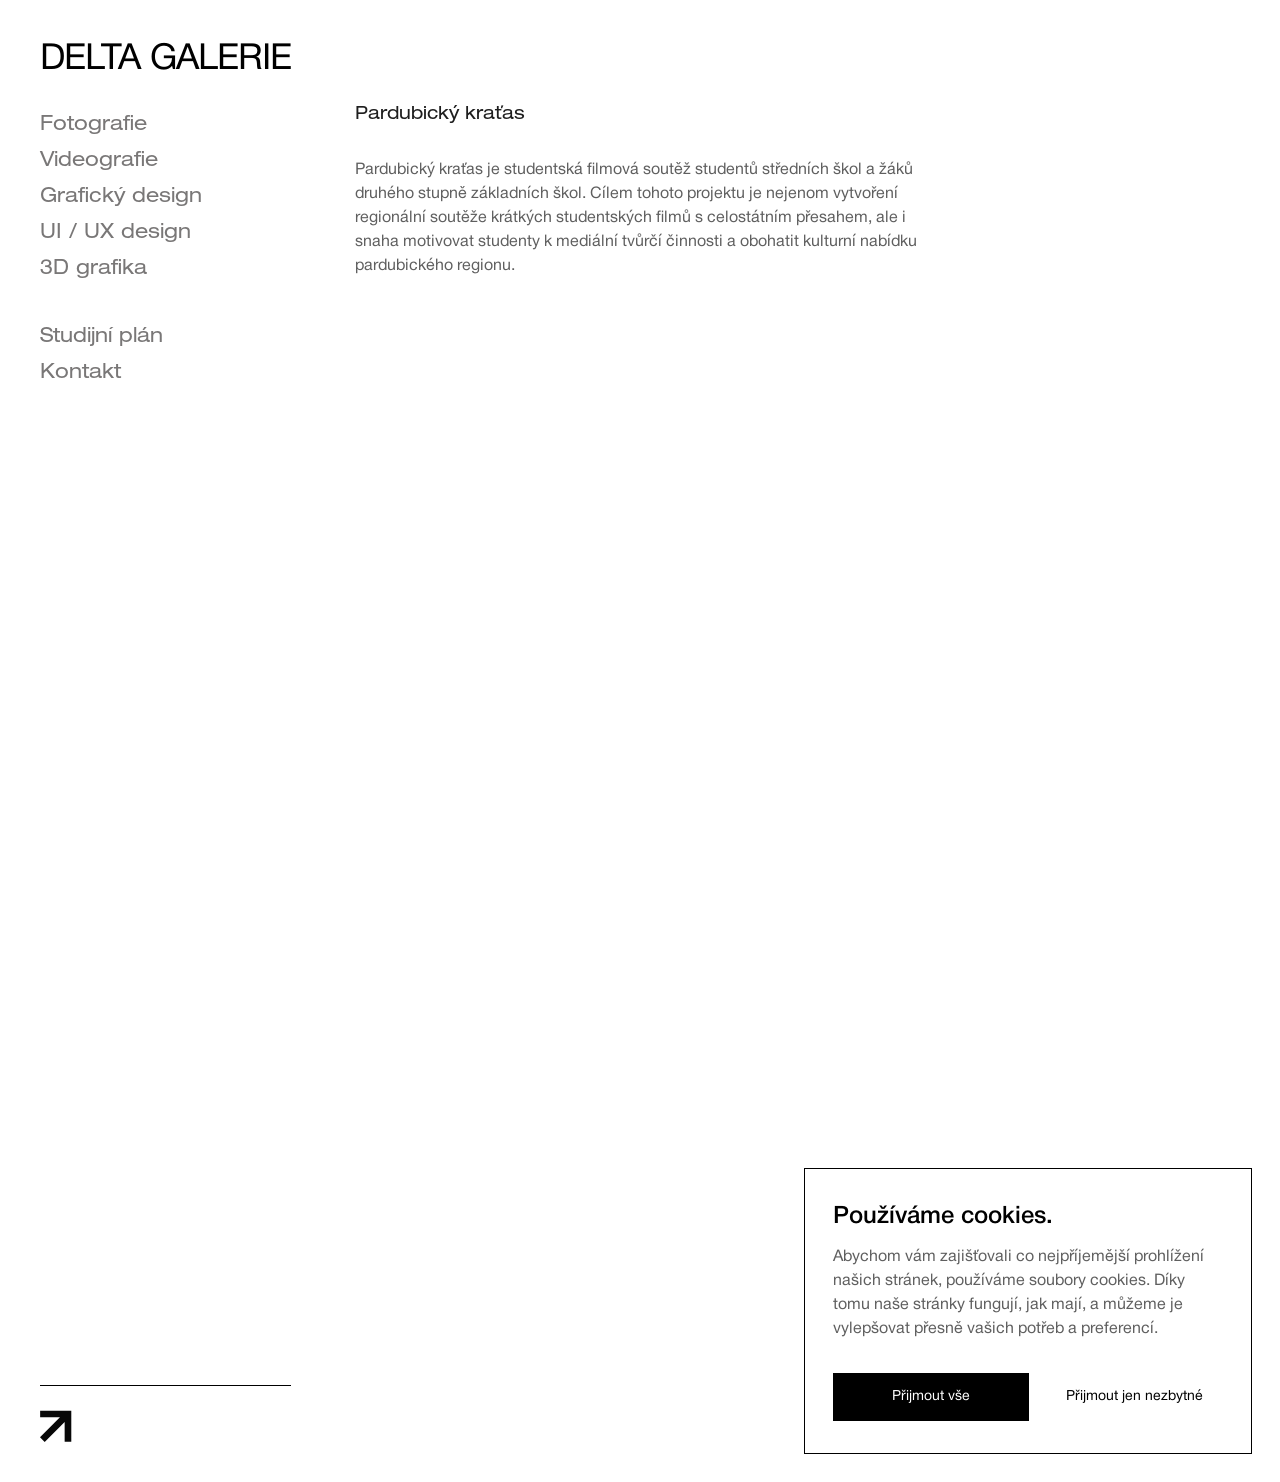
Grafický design (121, 198)
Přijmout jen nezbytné (1134, 1396)
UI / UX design (115, 234)
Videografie (99, 162)
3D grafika (93, 270)
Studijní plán (101, 338)
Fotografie (93, 126)
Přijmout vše (931, 1396)
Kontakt (80, 374)
